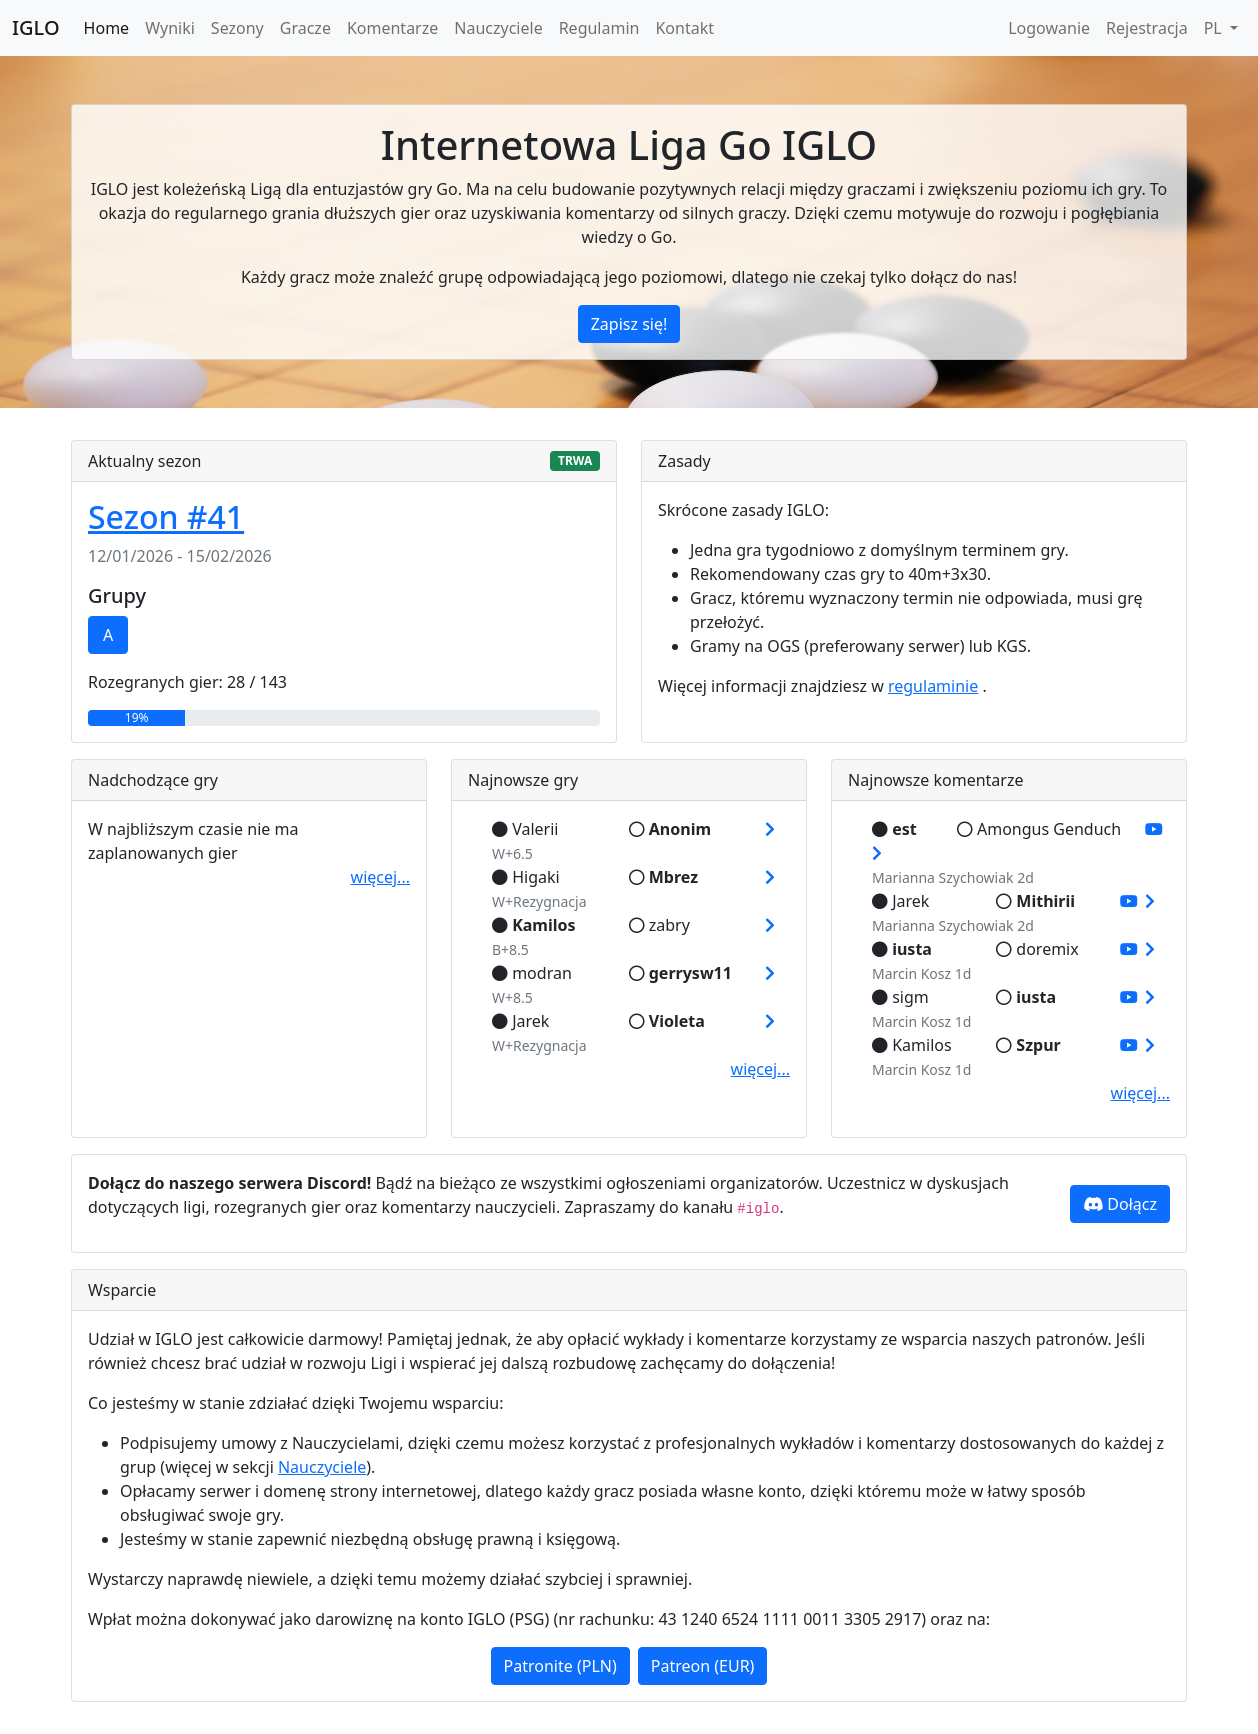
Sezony (237, 28)
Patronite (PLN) (560, 1666)
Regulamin (599, 28)
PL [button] (1215, 28)
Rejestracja (1147, 28)
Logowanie (1049, 28)
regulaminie (933, 686)
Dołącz (1120, 1204)
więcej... (380, 877)
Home (107, 28)
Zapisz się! (629, 324)
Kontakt (684, 28)
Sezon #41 (166, 516)
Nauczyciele (498, 28)
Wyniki (170, 28)
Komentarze (392, 28)
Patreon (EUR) (703, 1666)
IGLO (36, 27)
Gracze (305, 28)
